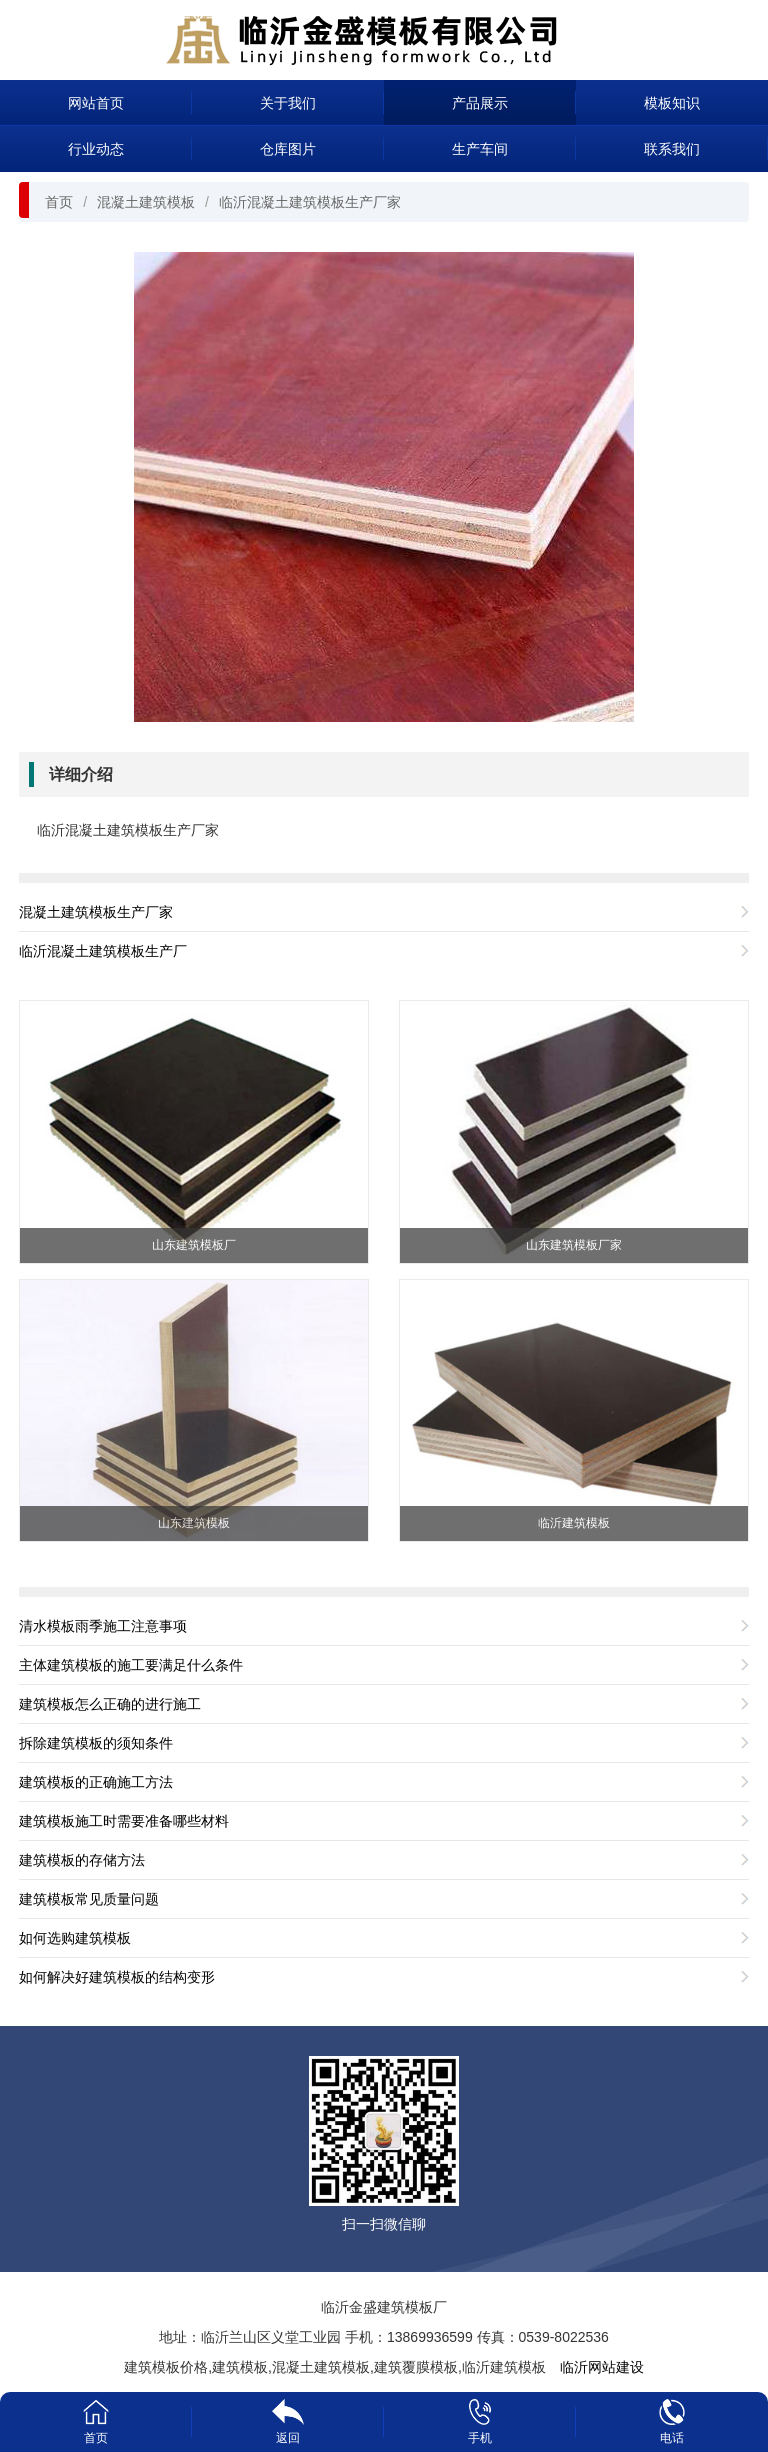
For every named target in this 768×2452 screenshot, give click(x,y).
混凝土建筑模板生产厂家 (96, 912)
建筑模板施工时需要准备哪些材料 (124, 1821)
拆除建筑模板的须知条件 (96, 1743)
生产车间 (480, 149)
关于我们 (288, 103)
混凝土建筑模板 (146, 202)
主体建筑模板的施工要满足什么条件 (131, 1665)
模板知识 (672, 103)
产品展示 (480, 103)
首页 (59, 202)
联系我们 (672, 149)
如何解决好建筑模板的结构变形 (117, 1977)
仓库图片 (288, 149)
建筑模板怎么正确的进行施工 (110, 1704)
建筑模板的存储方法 (82, 1860)
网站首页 (96, 103)
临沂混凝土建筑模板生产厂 (103, 951)
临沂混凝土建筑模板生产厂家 (310, 202)
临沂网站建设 (602, 2367)
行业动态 (96, 149)
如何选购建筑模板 (75, 1938)
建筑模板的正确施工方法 (96, 1782)
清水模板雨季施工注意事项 (103, 1626)
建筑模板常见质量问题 (89, 1899)
